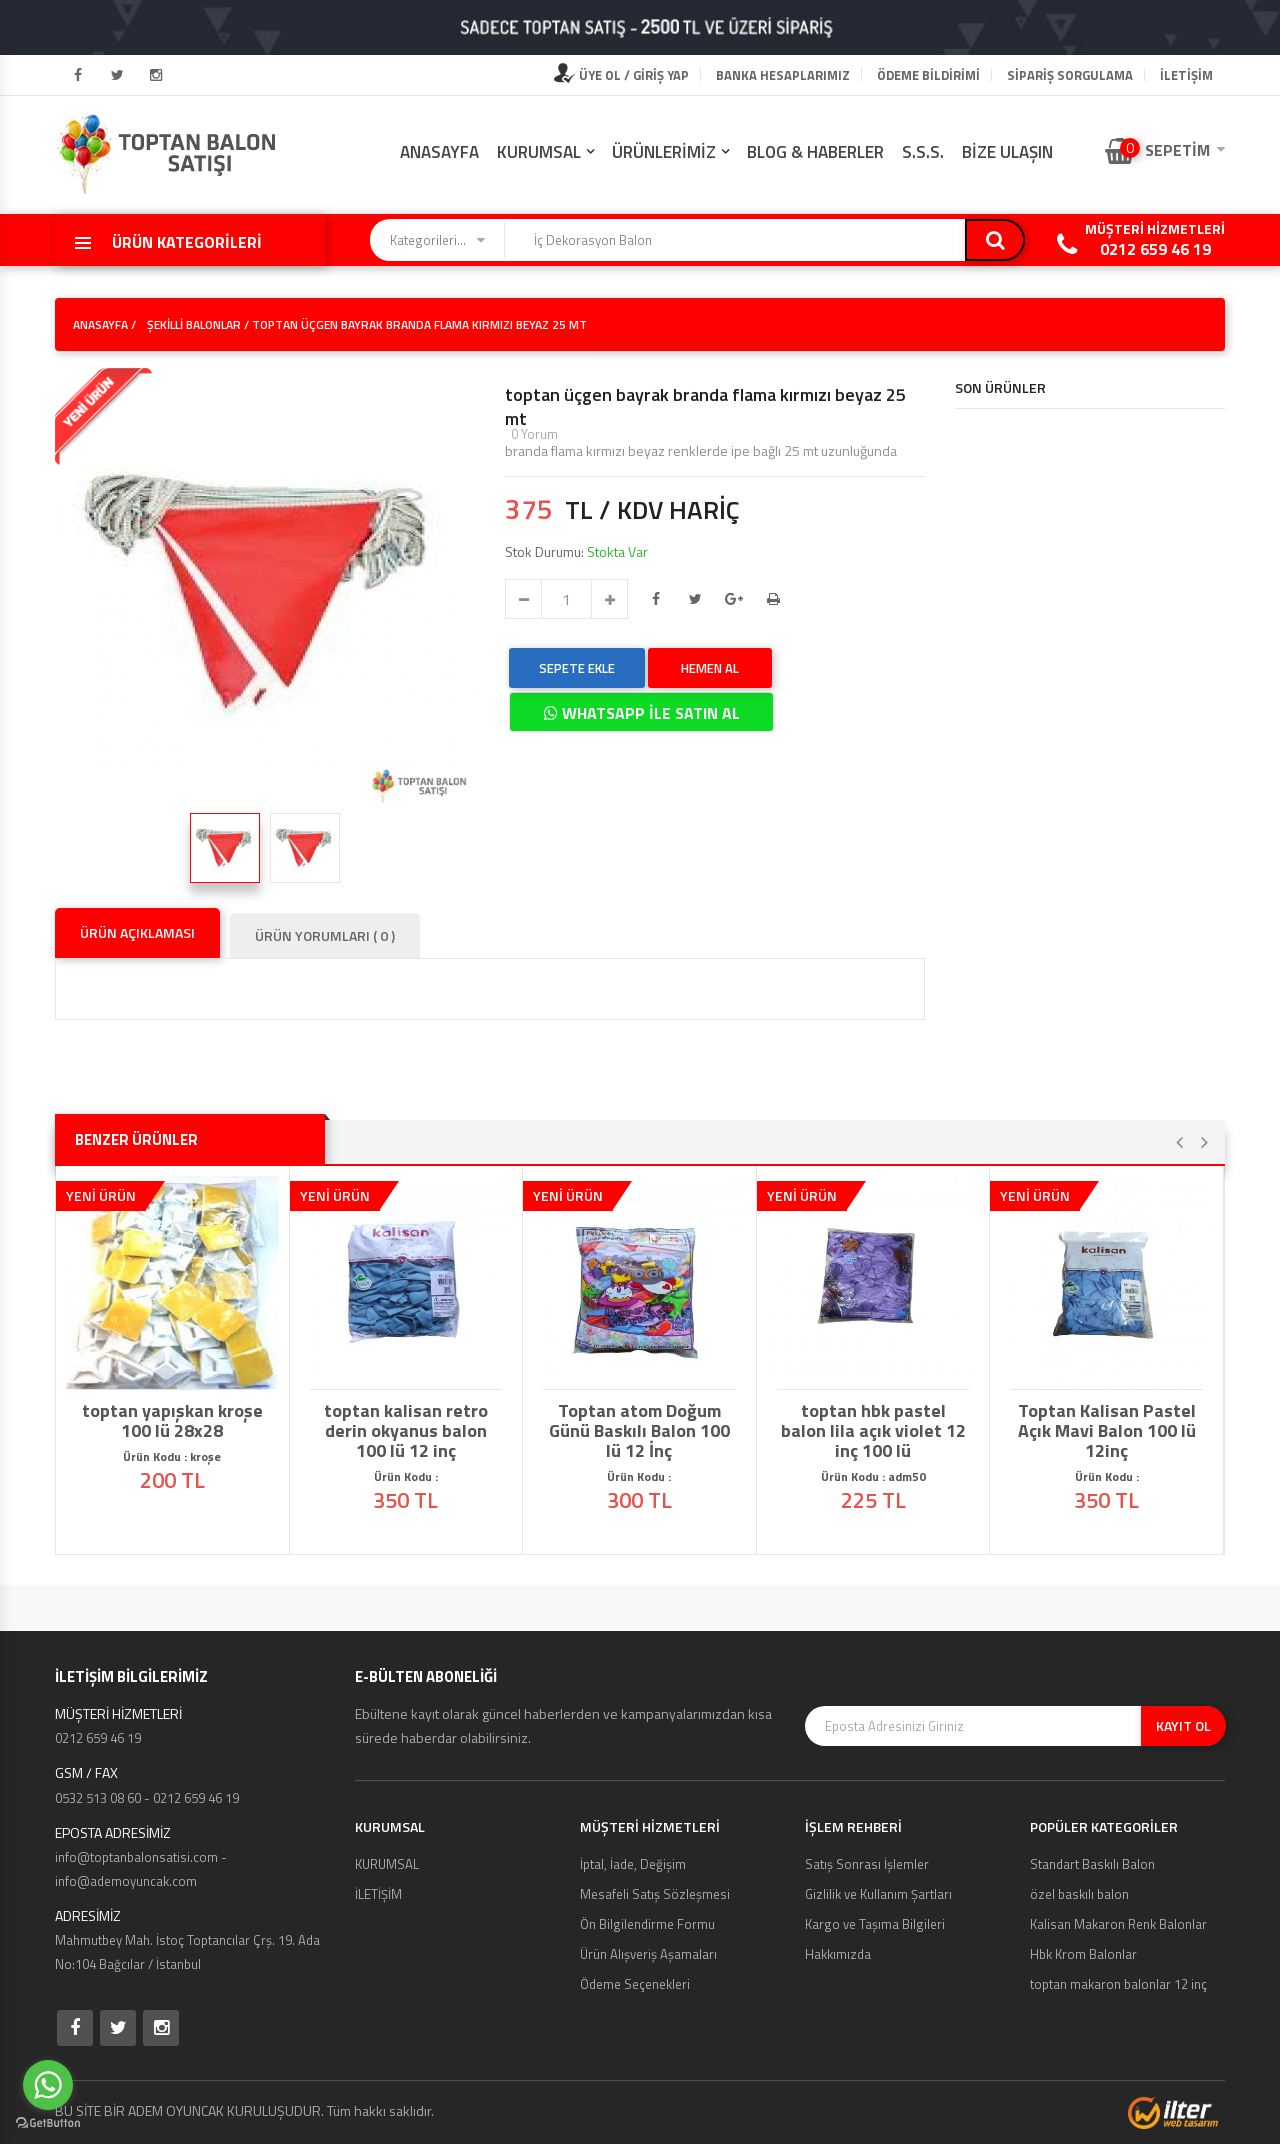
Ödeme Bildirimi (928, 75)
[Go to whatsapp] (48, 2085)
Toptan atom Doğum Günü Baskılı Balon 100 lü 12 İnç (639, 1431)
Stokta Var (617, 551)
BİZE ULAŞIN (1007, 152)
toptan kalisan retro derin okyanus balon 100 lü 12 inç (406, 1431)
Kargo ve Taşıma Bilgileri (875, 1924)
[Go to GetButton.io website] (48, 2123)
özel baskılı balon (1079, 1894)
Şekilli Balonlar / (198, 324)
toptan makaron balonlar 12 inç (1118, 1984)
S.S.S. (923, 152)
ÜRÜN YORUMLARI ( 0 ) (325, 935)
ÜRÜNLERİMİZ (664, 152)
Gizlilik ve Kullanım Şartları (878, 1894)
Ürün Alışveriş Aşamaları (648, 1954)
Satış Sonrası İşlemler (867, 1864)
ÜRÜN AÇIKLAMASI (137, 932)
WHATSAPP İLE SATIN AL (642, 713)
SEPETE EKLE (577, 668)
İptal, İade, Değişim (633, 1864)
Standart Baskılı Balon (1092, 1864)
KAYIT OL (1183, 1725)
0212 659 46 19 (1155, 249)
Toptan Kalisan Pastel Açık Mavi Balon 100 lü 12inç (1107, 1431)
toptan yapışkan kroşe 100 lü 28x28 (172, 1421)
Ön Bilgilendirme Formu (647, 1924)
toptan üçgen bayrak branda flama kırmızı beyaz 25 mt (705, 407)
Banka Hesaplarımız (783, 75)
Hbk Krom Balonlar (1083, 1954)
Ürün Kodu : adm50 (873, 1476)
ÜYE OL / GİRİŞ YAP (621, 75)
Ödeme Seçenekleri (635, 1984)
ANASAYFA (439, 152)
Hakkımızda (838, 1954)
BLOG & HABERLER (815, 152)
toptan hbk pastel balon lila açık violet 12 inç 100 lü (873, 1431)
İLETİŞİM (1186, 75)
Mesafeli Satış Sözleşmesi (655, 1894)
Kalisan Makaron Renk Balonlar (1118, 1924)
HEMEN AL (710, 668)
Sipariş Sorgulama (1070, 75)
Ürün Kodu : (406, 1476)
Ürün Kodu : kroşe (172, 1456)
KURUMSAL (539, 152)
